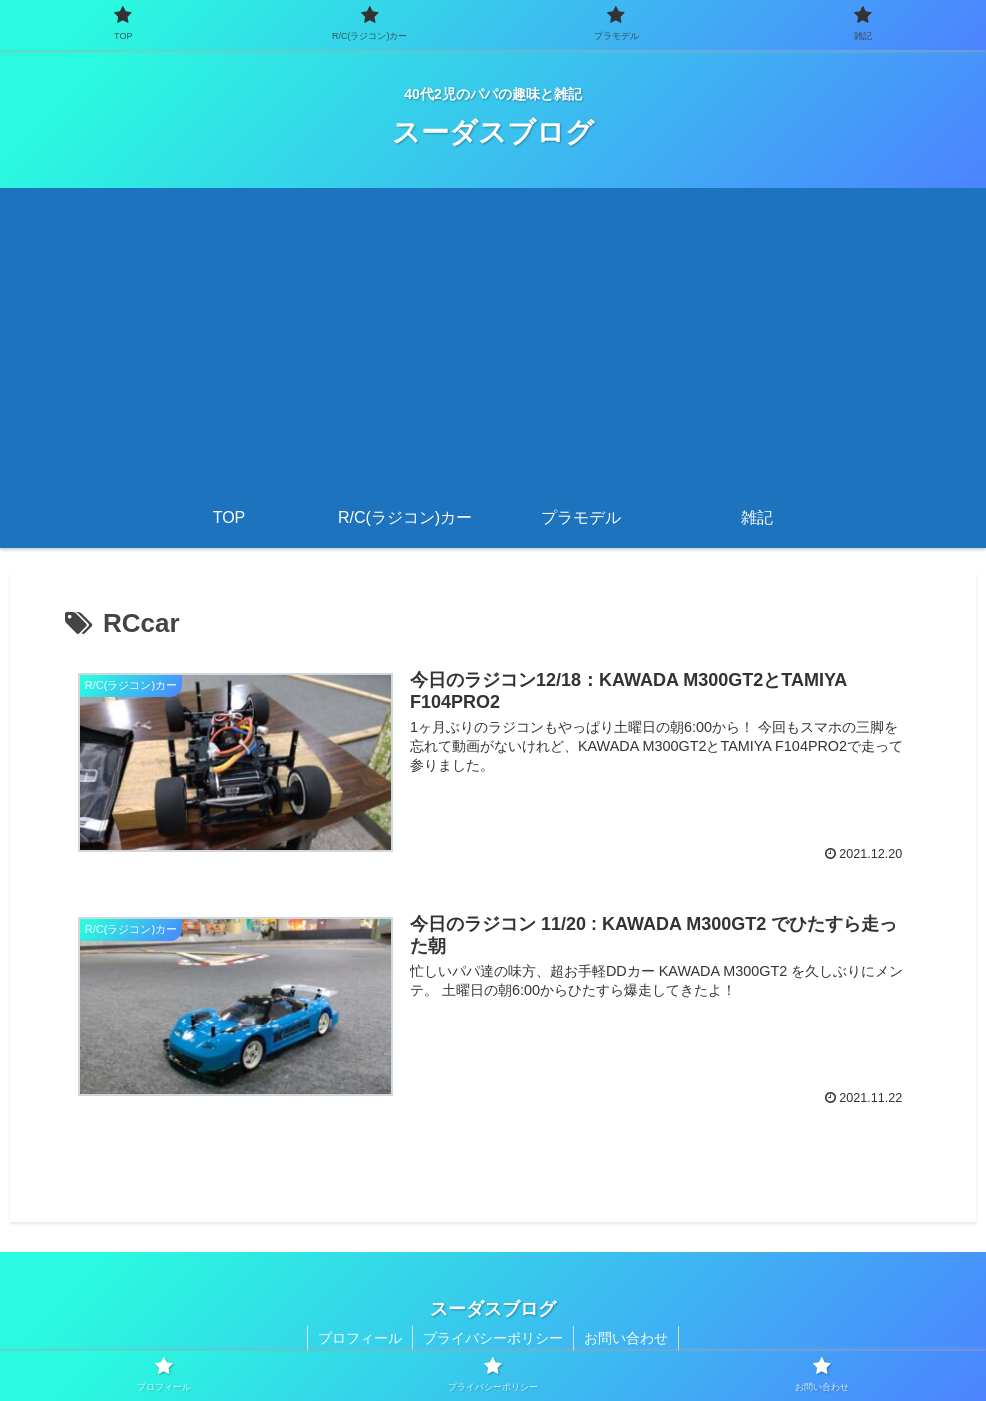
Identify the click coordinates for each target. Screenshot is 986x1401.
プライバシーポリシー (493, 1338)
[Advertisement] (493, 338)
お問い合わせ (626, 1338)
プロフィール (360, 1338)
